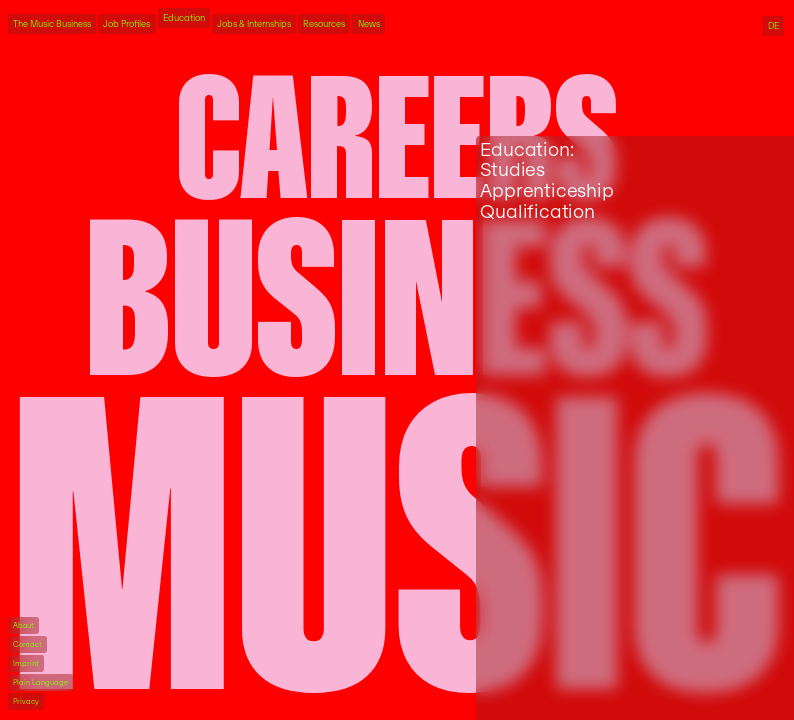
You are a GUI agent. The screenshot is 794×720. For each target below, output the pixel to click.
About (23, 625)
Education (184, 18)
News (369, 24)
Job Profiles (126, 24)
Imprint (26, 663)
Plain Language (40, 682)
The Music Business (52, 24)
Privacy (26, 701)
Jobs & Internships (254, 24)
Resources (324, 24)
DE (773, 26)
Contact (27, 644)
